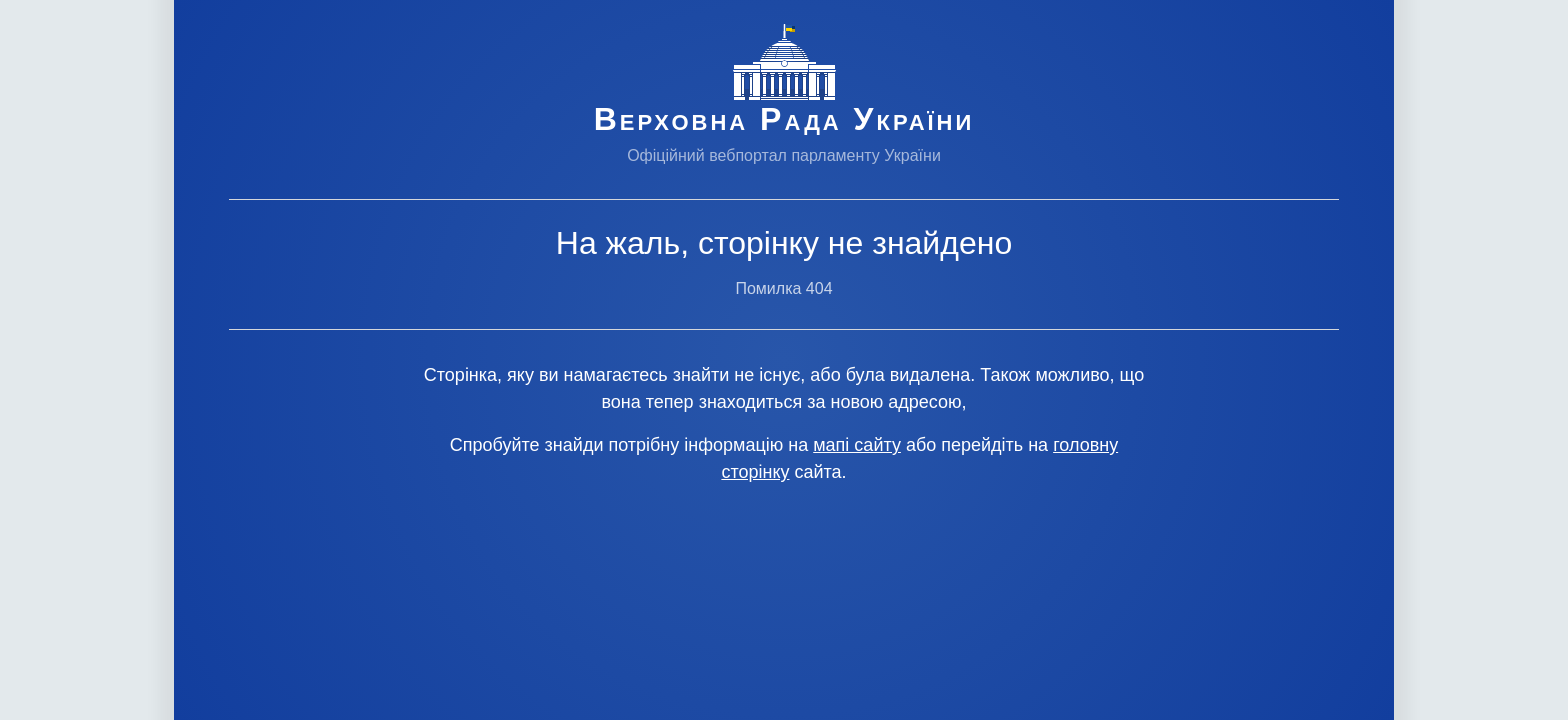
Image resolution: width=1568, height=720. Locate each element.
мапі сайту (857, 445)
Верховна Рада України (784, 119)
